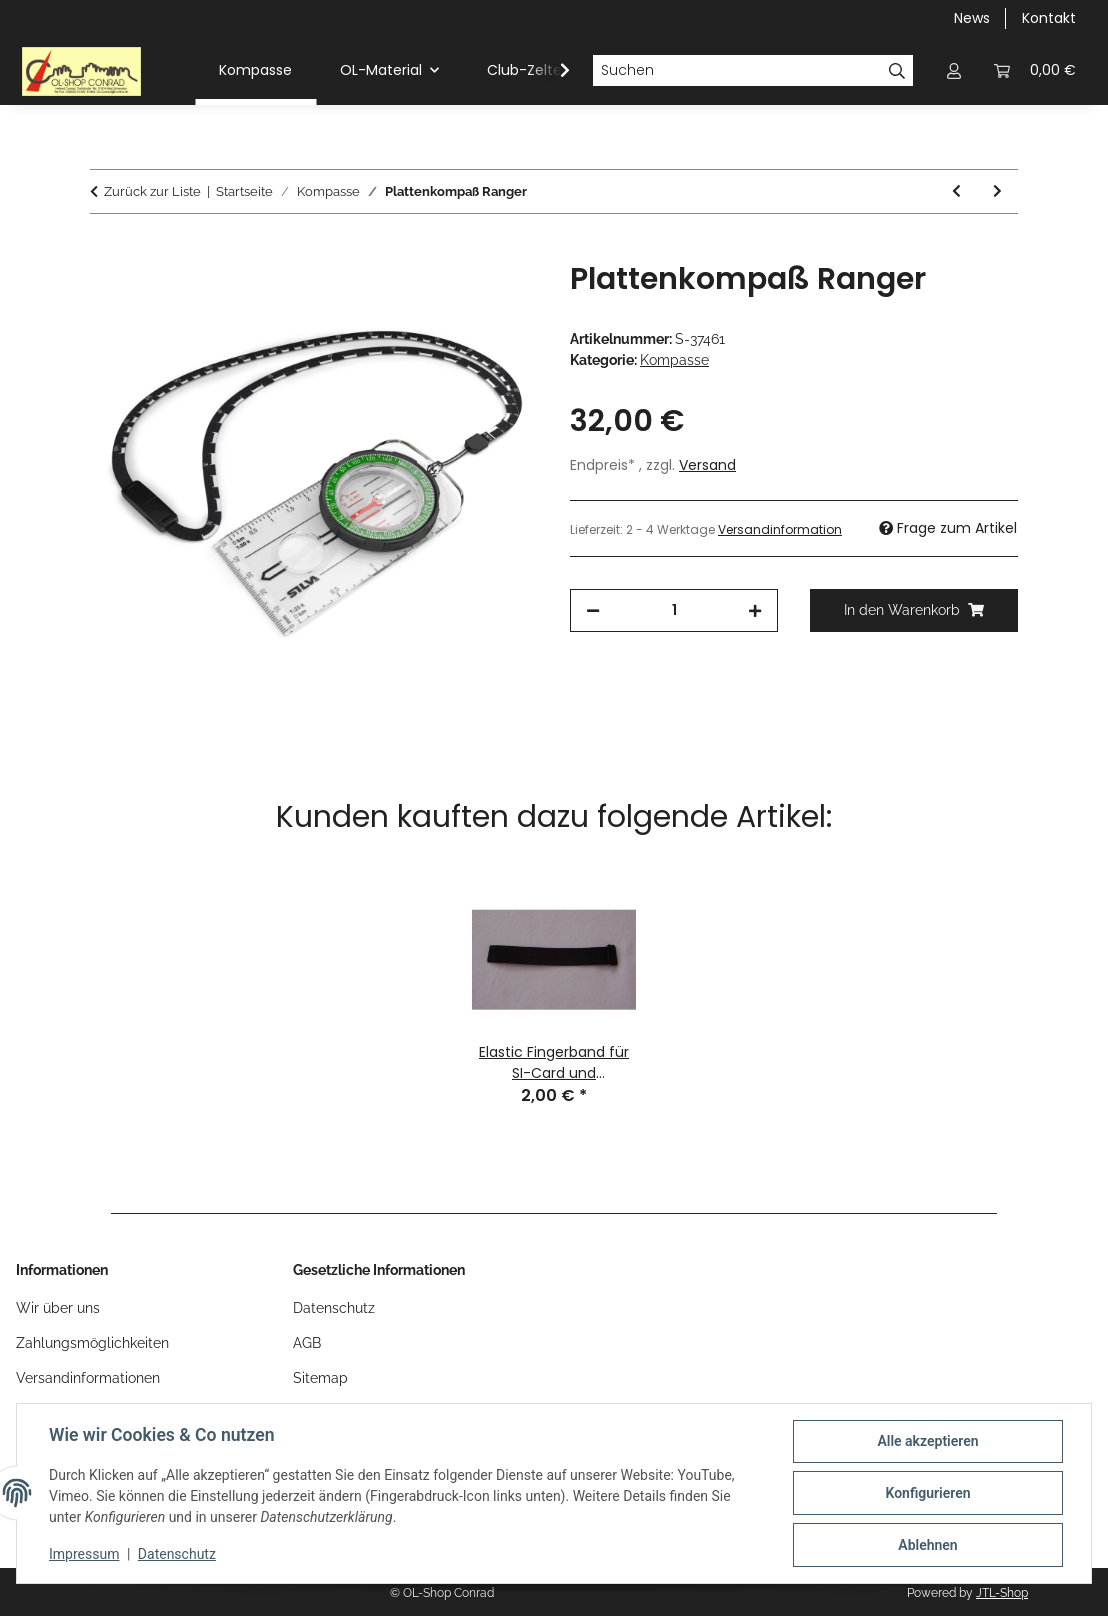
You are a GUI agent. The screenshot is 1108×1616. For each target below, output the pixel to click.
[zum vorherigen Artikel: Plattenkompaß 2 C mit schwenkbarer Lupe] (956, 191)
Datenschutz (177, 1554)
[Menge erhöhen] (755, 610)
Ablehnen (927, 1545)
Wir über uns (58, 1308)
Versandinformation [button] (780, 529)
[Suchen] (737, 71)
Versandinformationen (88, 1378)
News (972, 18)
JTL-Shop (1002, 1593)
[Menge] (674, 610)
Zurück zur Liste (152, 191)
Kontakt (1049, 18)
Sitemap (320, 1378)
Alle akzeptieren (927, 1441)
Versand (707, 465)
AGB (307, 1343)
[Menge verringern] (593, 610)
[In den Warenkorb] (106, 250)
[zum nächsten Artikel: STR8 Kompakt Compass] (997, 191)
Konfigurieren (927, 1493)
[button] (954, 70)
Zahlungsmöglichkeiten (92, 1343)
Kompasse (674, 360)
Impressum (84, 1554)
